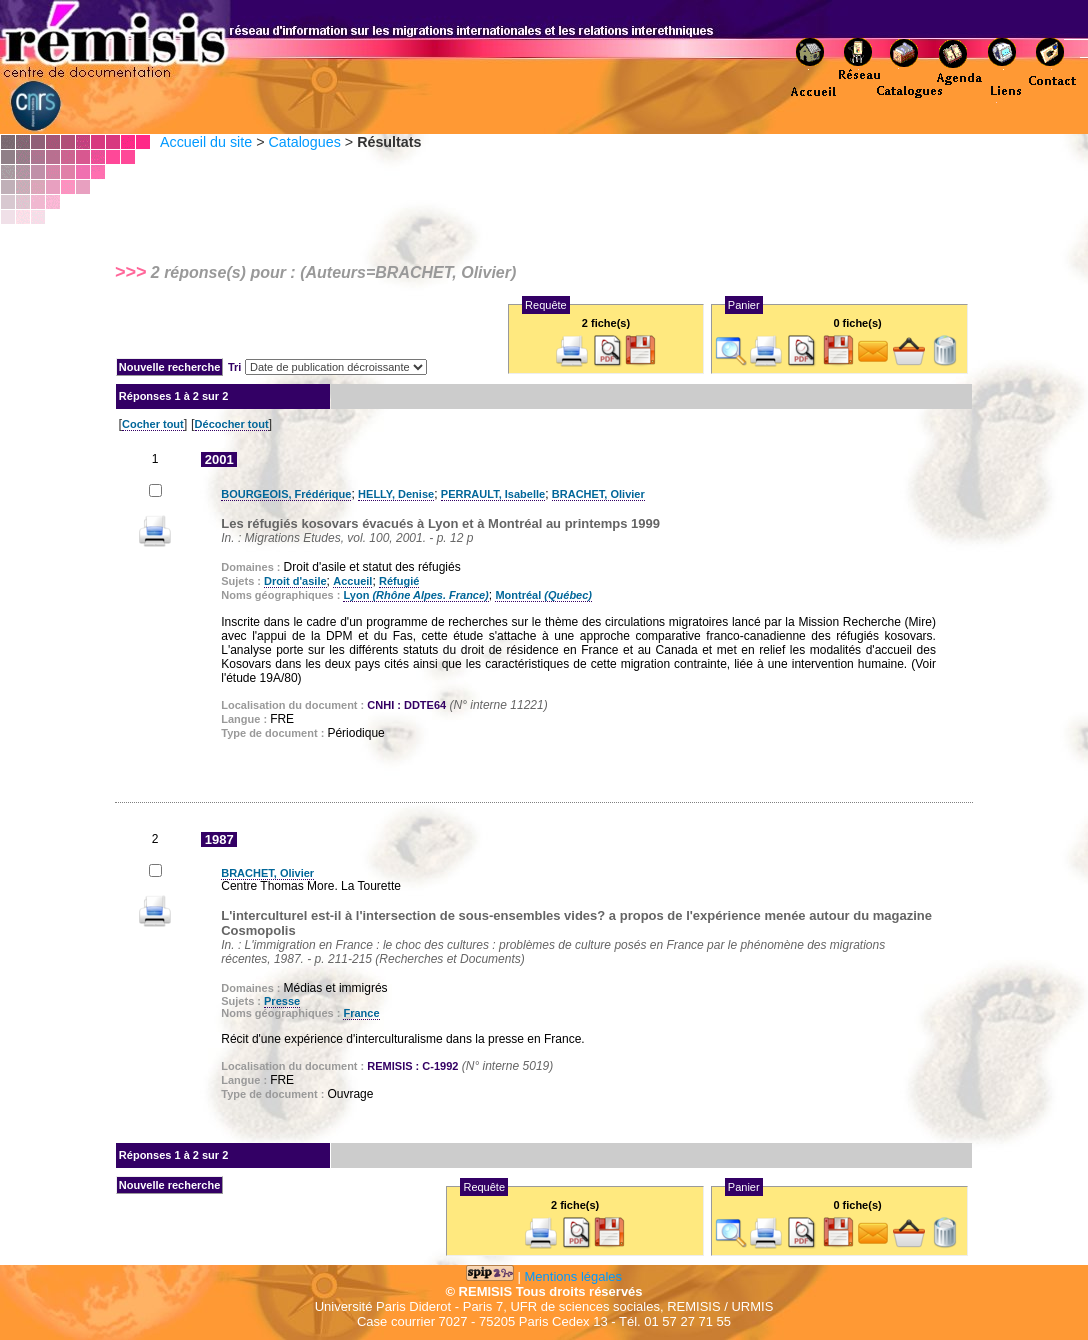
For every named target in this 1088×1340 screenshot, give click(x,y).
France (361, 1013)
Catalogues (304, 142)
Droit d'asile (295, 581)
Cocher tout (153, 424)
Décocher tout (232, 424)
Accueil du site (206, 142)
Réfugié (399, 581)
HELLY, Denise (396, 494)
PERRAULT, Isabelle (493, 494)
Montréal (543, 595)
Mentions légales (574, 1276)
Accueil (352, 581)
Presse (282, 1001)
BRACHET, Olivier (598, 494)
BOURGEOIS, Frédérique (286, 494)
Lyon (415, 595)
